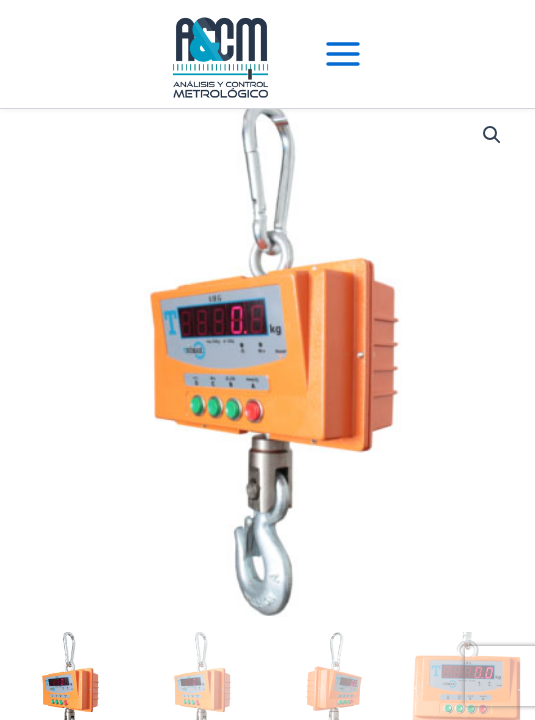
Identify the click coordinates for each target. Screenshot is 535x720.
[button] (492, 135)
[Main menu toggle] (343, 54)
